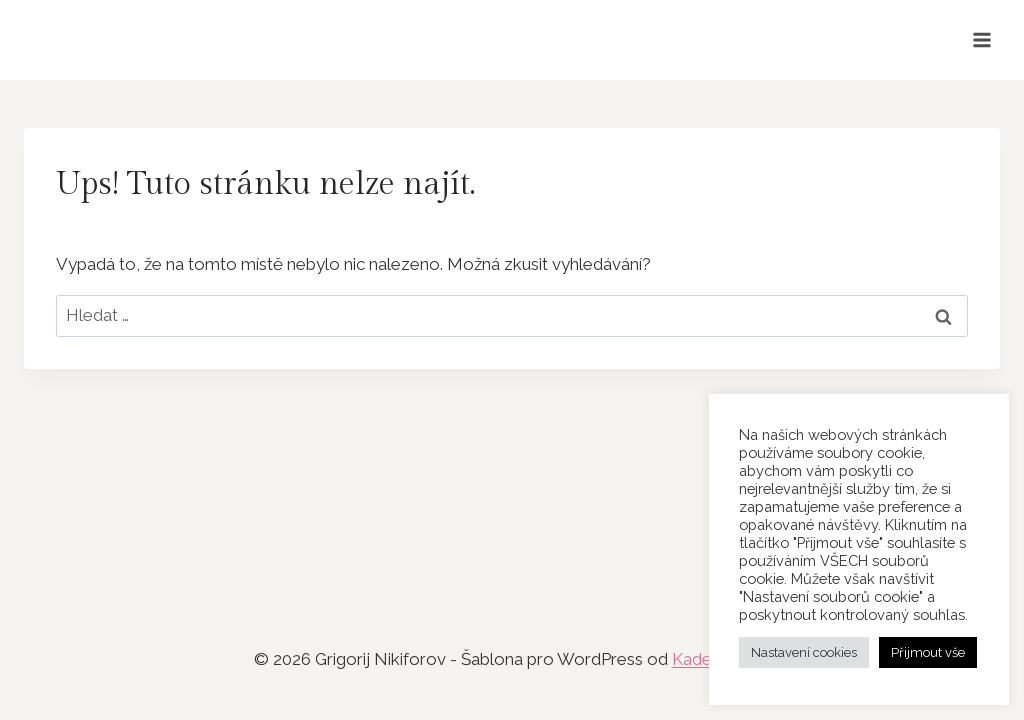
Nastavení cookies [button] (804, 652)
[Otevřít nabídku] (981, 39)
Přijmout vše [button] (928, 652)
